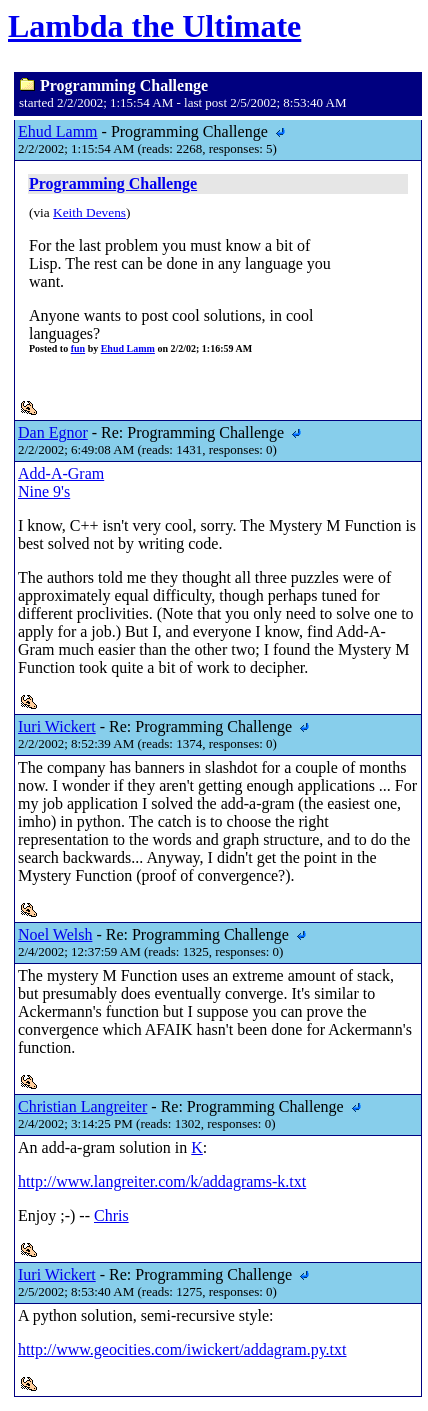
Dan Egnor (53, 432)
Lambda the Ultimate (154, 26)
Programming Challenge (113, 183)
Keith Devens (89, 212)
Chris (111, 1215)
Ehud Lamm (58, 131)
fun (78, 348)
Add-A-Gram (61, 473)
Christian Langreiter (82, 1106)
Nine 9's (44, 491)
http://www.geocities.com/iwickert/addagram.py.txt (182, 1349)
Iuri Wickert (57, 726)
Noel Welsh (55, 934)
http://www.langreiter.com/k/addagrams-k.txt (162, 1181)
